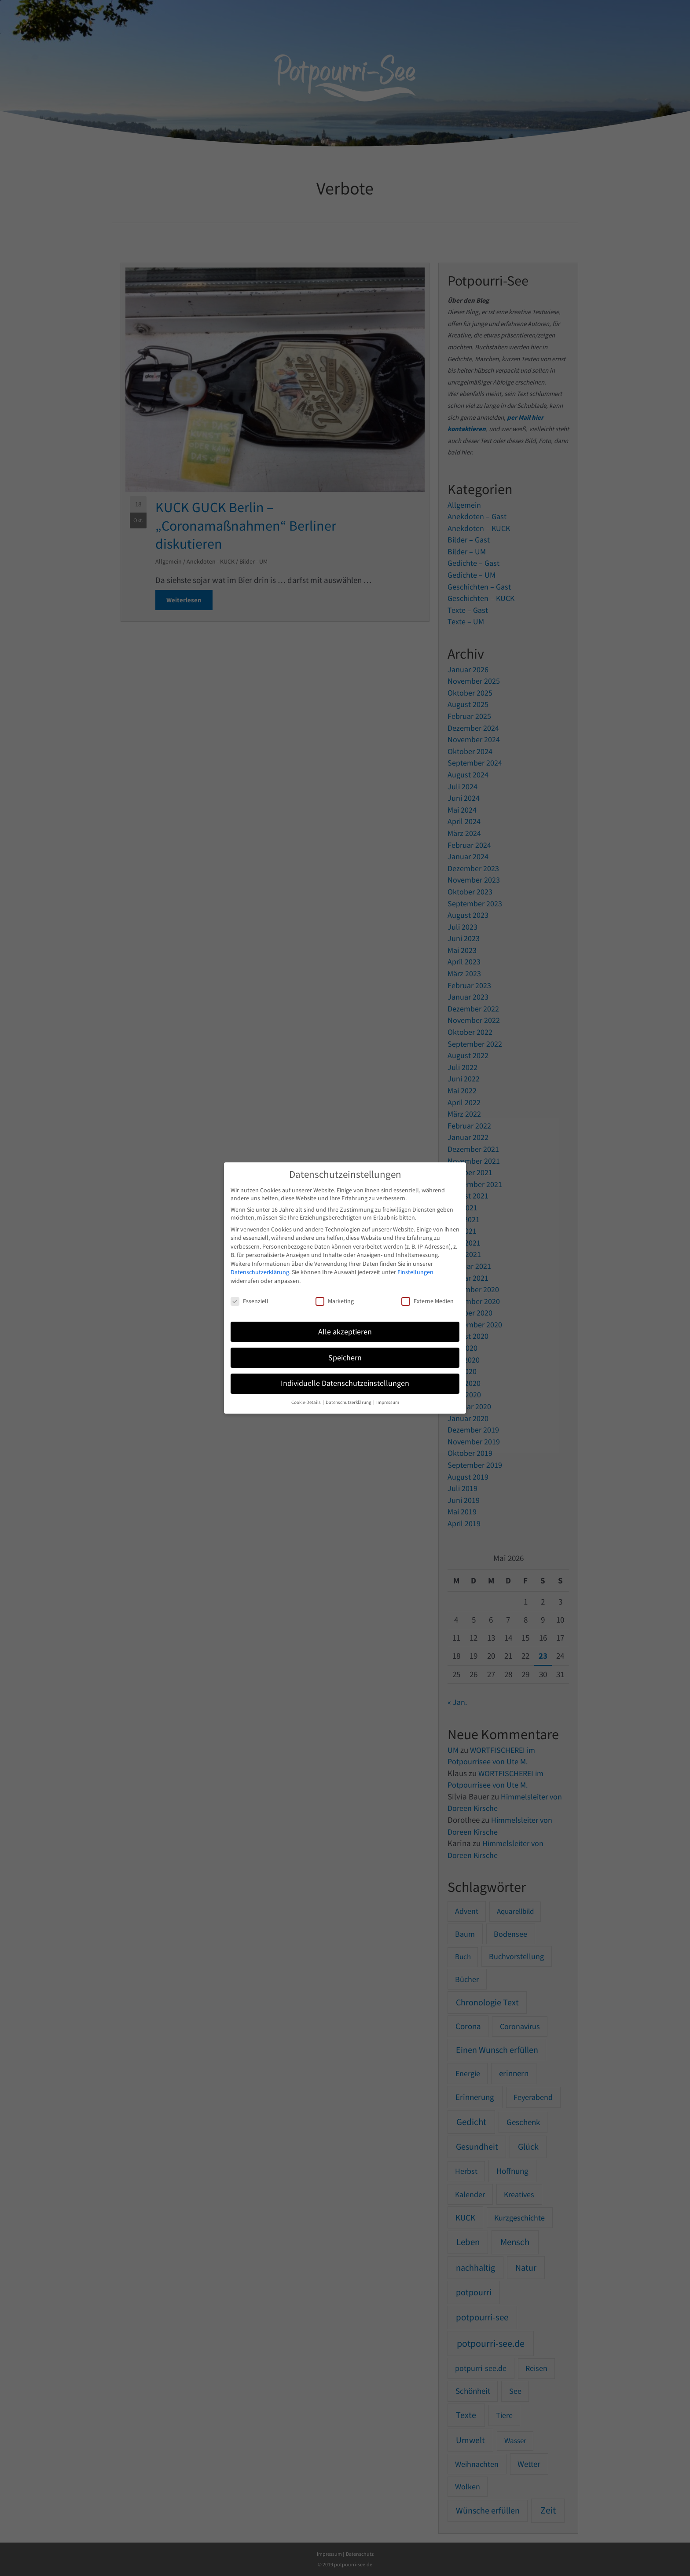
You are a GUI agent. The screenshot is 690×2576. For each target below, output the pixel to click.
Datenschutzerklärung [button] (349, 1402)
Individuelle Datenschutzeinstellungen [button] (345, 1383)
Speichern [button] (345, 1358)
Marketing (335, 1301)
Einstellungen (415, 1272)
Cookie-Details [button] (306, 1402)
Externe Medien (427, 1301)
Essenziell (249, 1301)
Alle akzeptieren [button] (345, 1332)
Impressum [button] (387, 1402)
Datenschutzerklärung (260, 1272)
